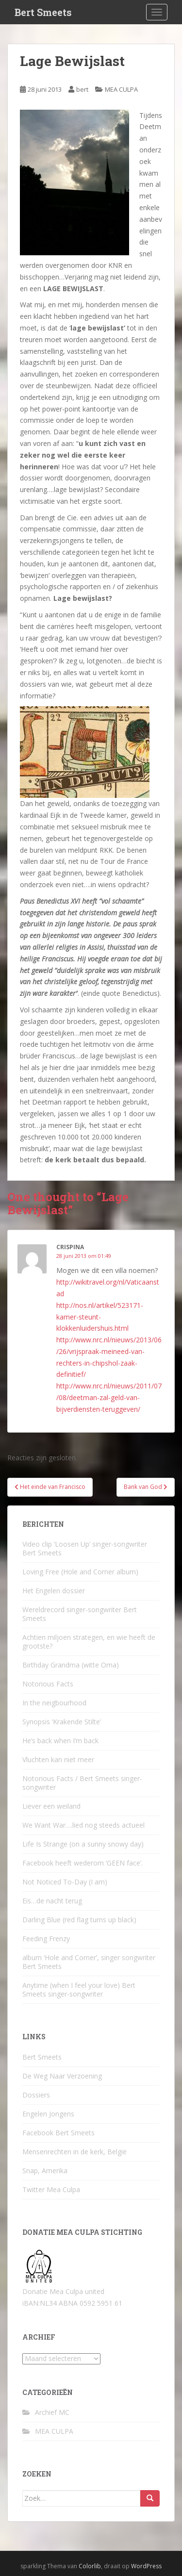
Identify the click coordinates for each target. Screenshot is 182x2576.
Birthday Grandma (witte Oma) (70, 1664)
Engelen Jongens (48, 2113)
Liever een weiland (51, 1806)
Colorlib (90, 2566)
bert (82, 89)
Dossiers (36, 2094)
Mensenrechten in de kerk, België (74, 2151)
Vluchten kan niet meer (58, 1759)
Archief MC (52, 2412)
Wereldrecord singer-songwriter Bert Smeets (79, 1614)
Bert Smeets (43, 12)
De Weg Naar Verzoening (62, 2076)
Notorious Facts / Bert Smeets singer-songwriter (82, 1783)
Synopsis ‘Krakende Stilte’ (61, 1721)
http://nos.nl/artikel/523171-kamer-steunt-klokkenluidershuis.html (99, 1317)
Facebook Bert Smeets (58, 2132)
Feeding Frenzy (46, 1938)
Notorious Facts (47, 1683)
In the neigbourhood (54, 1702)
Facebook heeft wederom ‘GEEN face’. (82, 1862)
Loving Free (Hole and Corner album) (80, 1571)
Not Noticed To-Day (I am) (64, 1881)
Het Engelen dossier (53, 1590)
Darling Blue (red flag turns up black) (79, 1919)
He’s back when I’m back (60, 1740)
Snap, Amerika (44, 2170)
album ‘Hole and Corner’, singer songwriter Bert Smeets (88, 1962)
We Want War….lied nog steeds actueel (83, 1825)
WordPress (146, 2566)
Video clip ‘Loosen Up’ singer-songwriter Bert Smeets (84, 1548)
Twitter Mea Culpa (51, 2189)
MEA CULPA (121, 89)
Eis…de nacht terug (52, 1900)
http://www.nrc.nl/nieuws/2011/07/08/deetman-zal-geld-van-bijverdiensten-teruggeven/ (109, 1397)
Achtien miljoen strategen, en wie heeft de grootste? (88, 1642)
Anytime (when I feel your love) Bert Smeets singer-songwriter (78, 1989)
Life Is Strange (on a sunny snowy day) (83, 1844)
